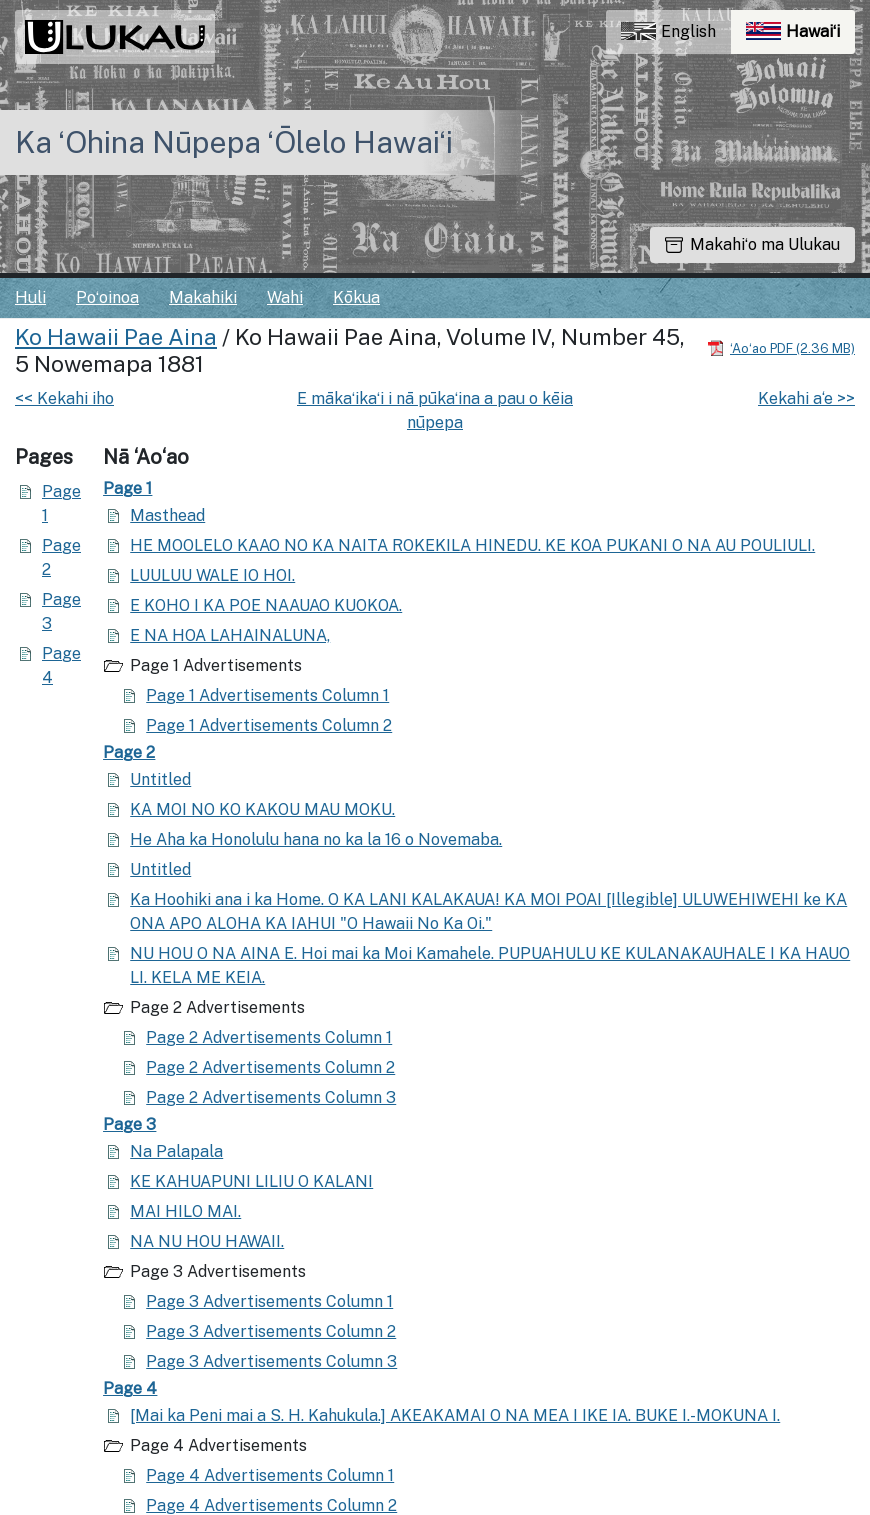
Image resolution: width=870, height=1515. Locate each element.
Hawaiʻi (800, 36)
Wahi (285, 297)
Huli (30, 297)
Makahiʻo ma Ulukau (752, 244)
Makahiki (203, 297)
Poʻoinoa (107, 297)
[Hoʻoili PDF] (781, 347)
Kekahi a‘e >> (806, 398)
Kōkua (356, 297)
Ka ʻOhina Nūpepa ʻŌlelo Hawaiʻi (234, 142)
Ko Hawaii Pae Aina (116, 337)
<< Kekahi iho (64, 398)
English (668, 31)
